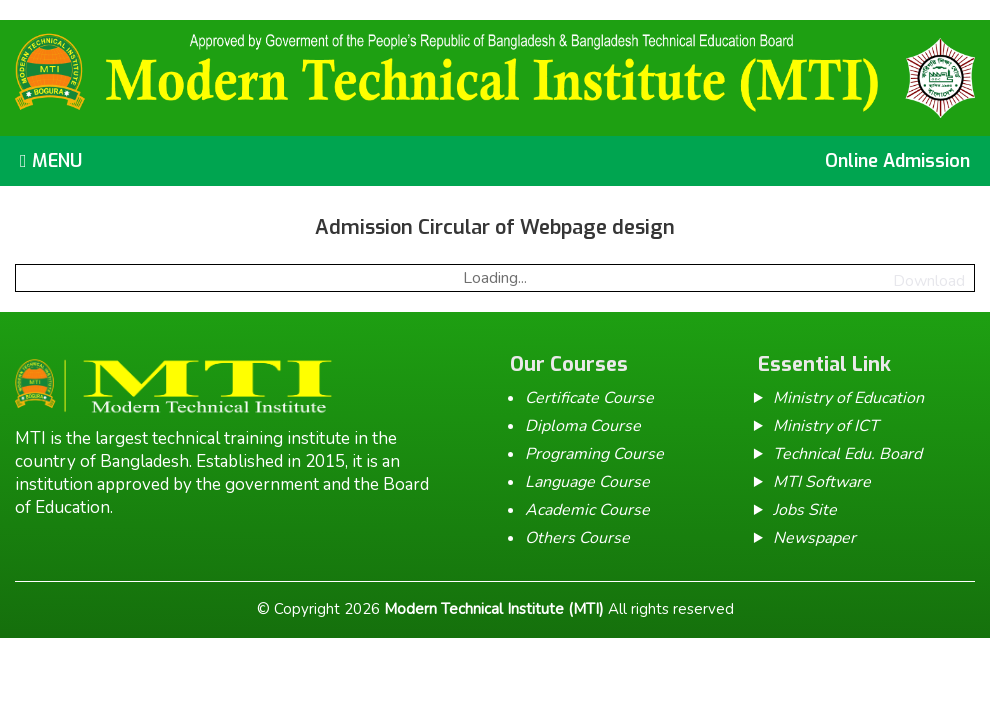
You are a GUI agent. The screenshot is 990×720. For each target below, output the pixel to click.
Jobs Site (805, 510)
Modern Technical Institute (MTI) (494, 609)
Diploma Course (583, 426)
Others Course (577, 538)
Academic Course (587, 510)
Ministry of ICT (826, 426)
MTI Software (822, 482)
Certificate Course (589, 398)
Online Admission (897, 161)
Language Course (587, 482)
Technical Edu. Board (847, 454)
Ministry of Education (848, 398)
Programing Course (594, 454)
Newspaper (814, 538)
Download (929, 281)
